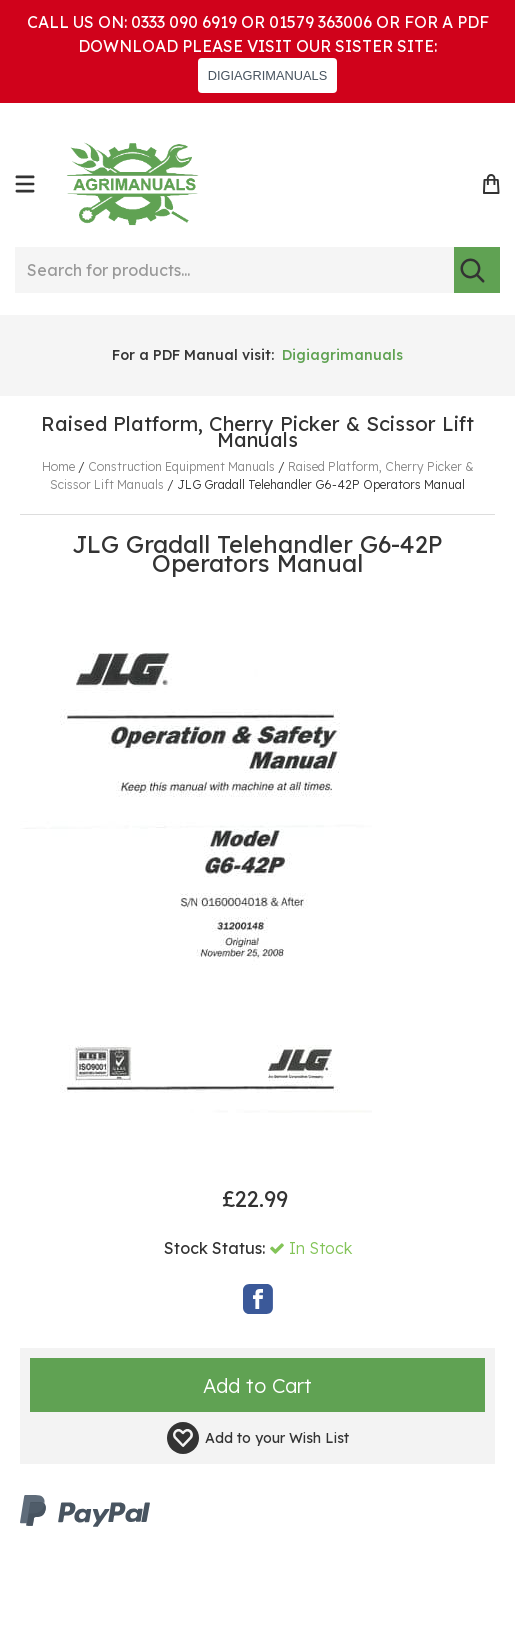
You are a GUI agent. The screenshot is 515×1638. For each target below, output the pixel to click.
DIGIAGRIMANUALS (267, 75)
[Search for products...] (234, 270)
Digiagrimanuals (342, 355)
